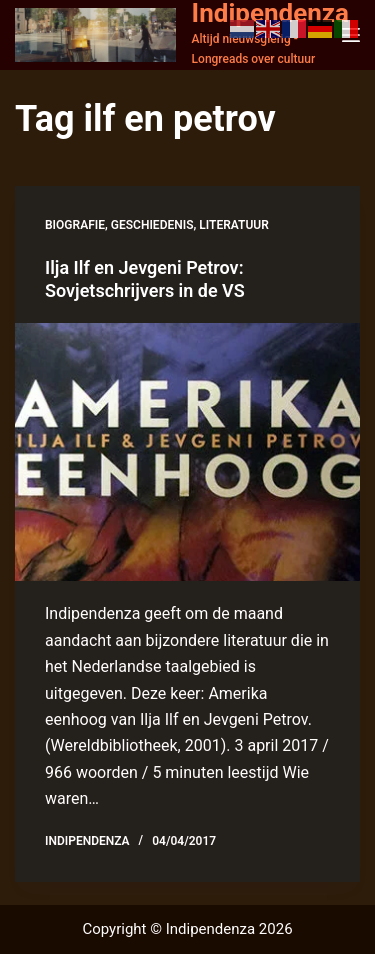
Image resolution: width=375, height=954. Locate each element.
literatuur (234, 225)
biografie (75, 225)
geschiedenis (152, 225)
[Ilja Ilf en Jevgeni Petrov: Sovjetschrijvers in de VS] (187, 452)
